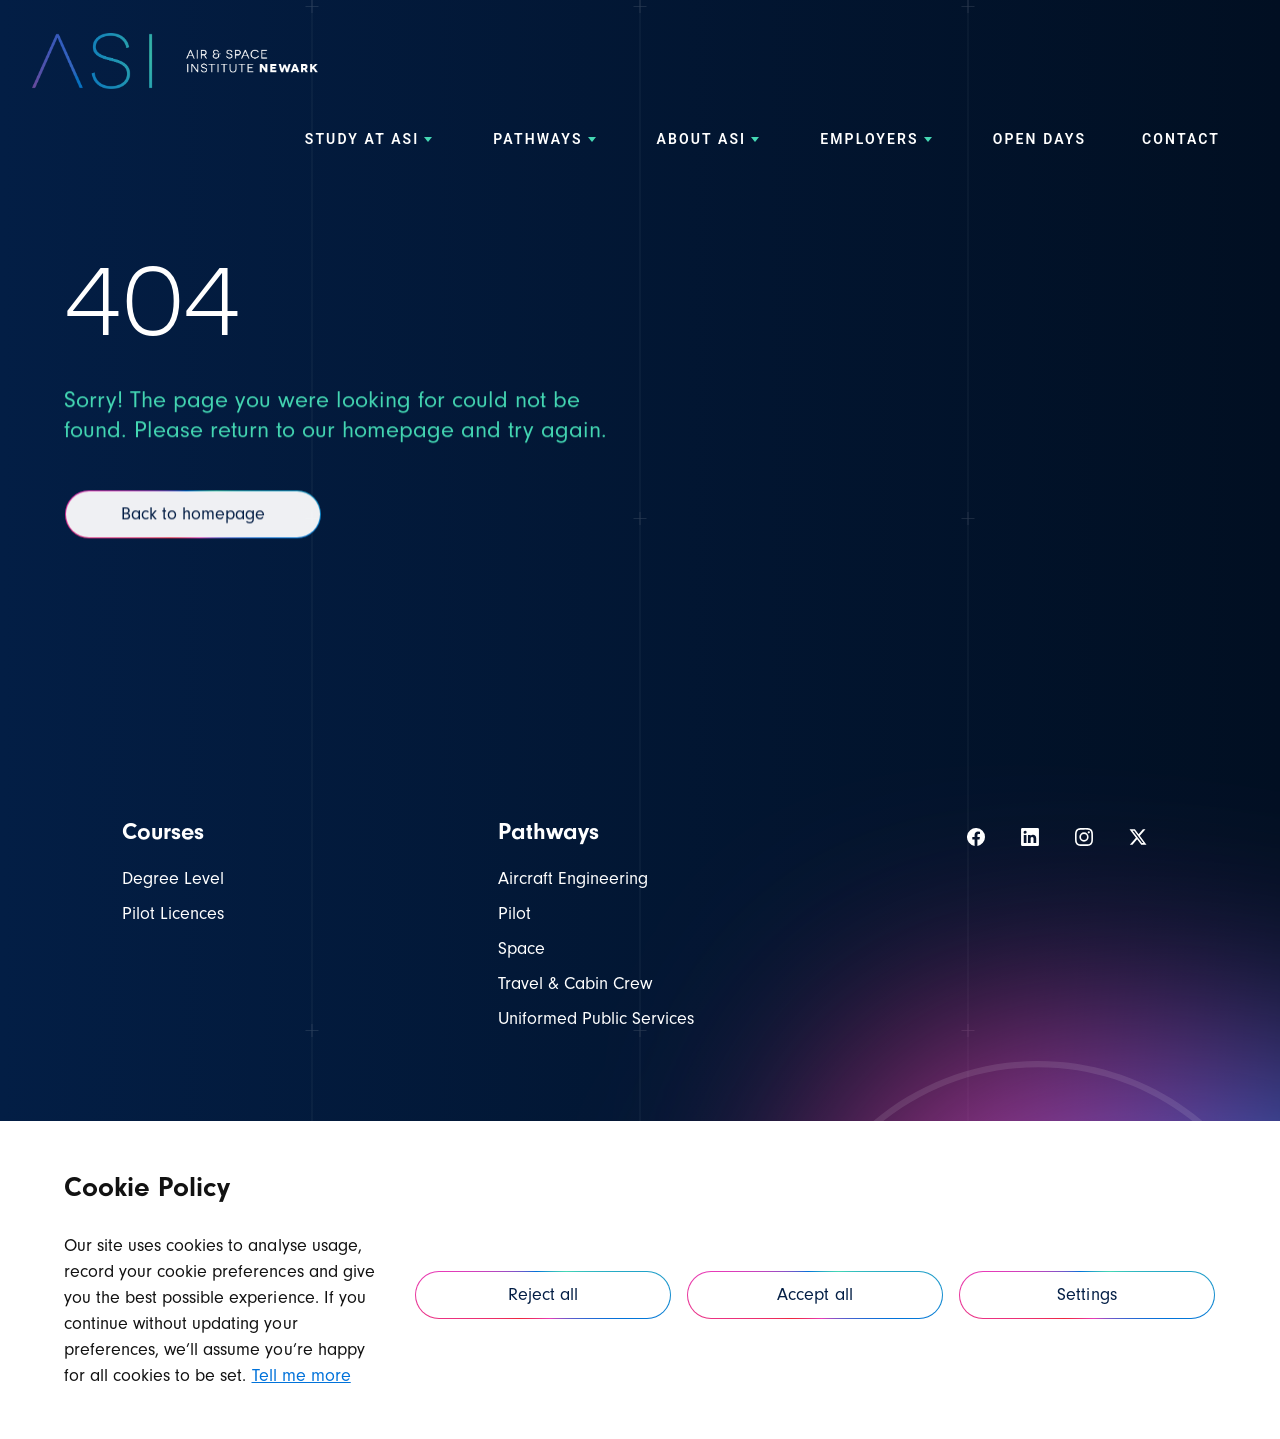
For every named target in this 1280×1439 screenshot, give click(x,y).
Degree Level (173, 878)
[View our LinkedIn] (1030, 837)
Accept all (814, 1294)
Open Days (1039, 146)
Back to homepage (193, 528)
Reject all (543, 1294)
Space (521, 948)
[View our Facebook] (976, 837)
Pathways (546, 146)
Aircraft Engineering (573, 878)
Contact (1181, 146)
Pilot (514, 913)
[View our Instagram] (1084, 837)
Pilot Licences (173, 913)
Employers (878, 146)
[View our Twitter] (1138, 837)
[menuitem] (371, 146)
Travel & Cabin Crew (575, 983)
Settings (1086, 1294)
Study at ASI (371, 146)
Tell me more (301, 1375)
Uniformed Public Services (596, 1018)
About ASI (711, 146)
